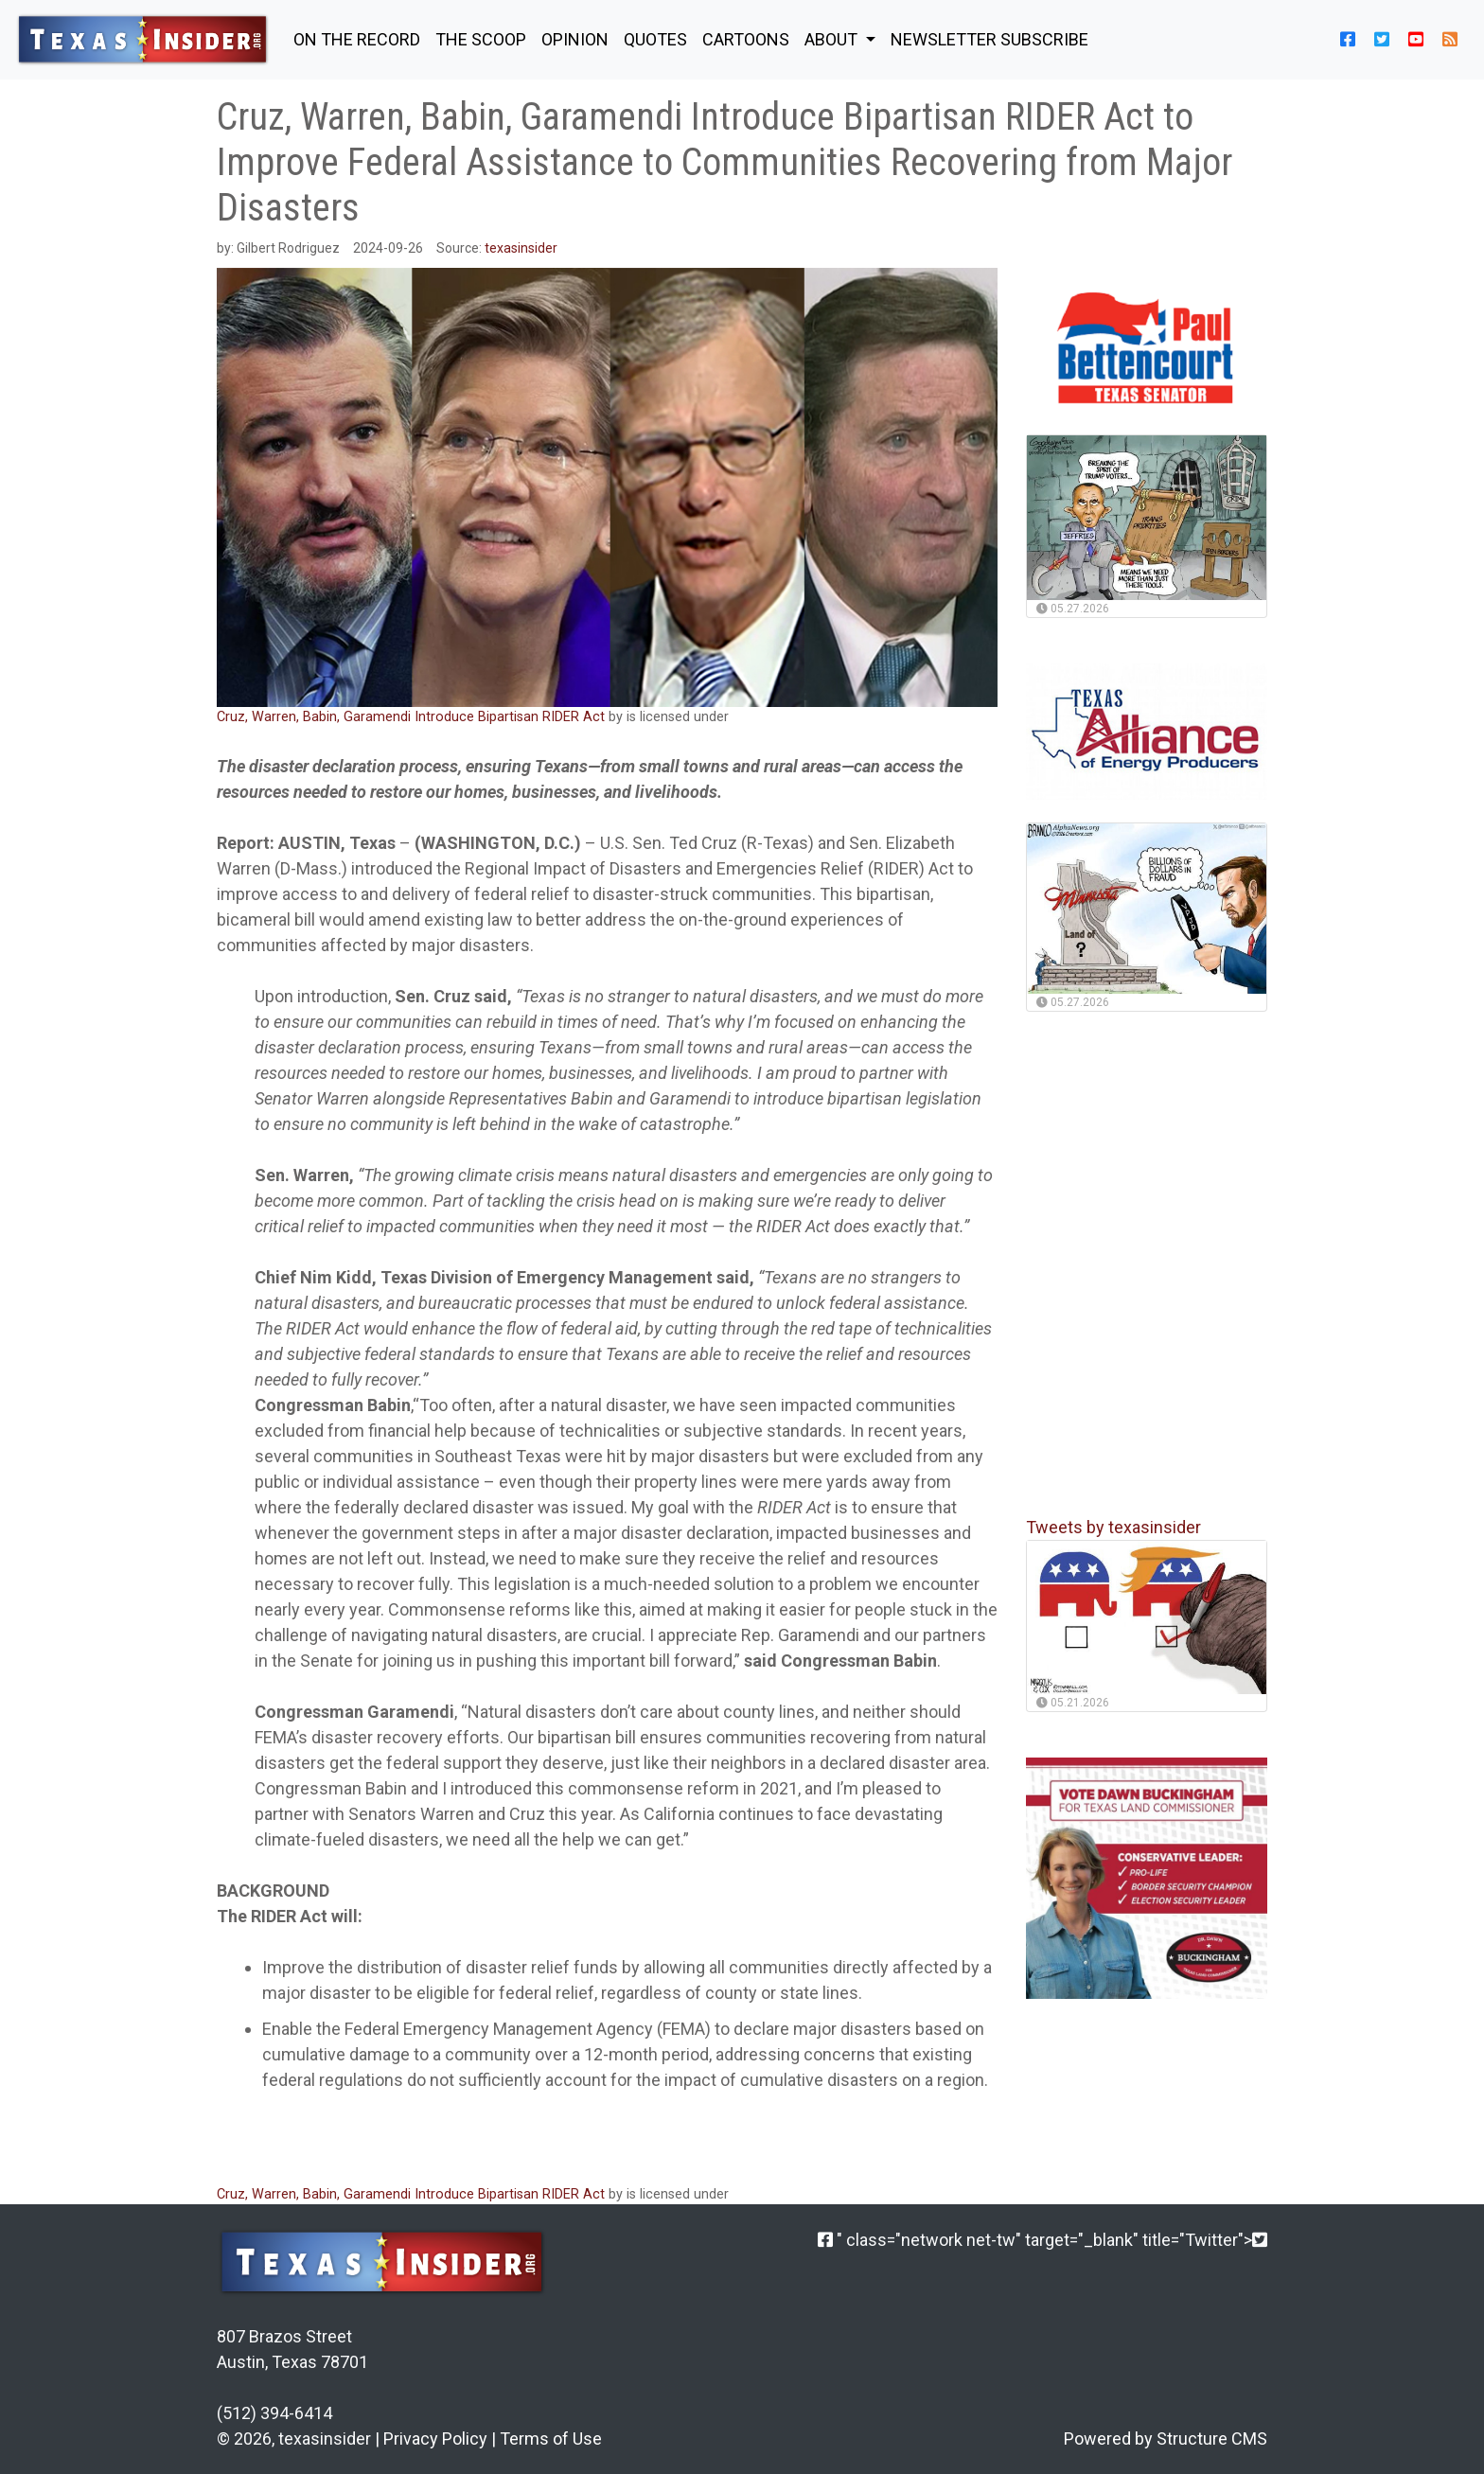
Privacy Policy (435, 2438)
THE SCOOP (480, 39)
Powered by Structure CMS (1165, 2438)
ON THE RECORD (356, 39)
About (832, 39)
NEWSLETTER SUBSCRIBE (989, 39)
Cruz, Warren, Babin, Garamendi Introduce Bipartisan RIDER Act (413, 717)
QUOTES (655, 39)
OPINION (575, 39)
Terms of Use (551, 2438)
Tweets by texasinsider (1113, 1527)
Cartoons (745, 39)
